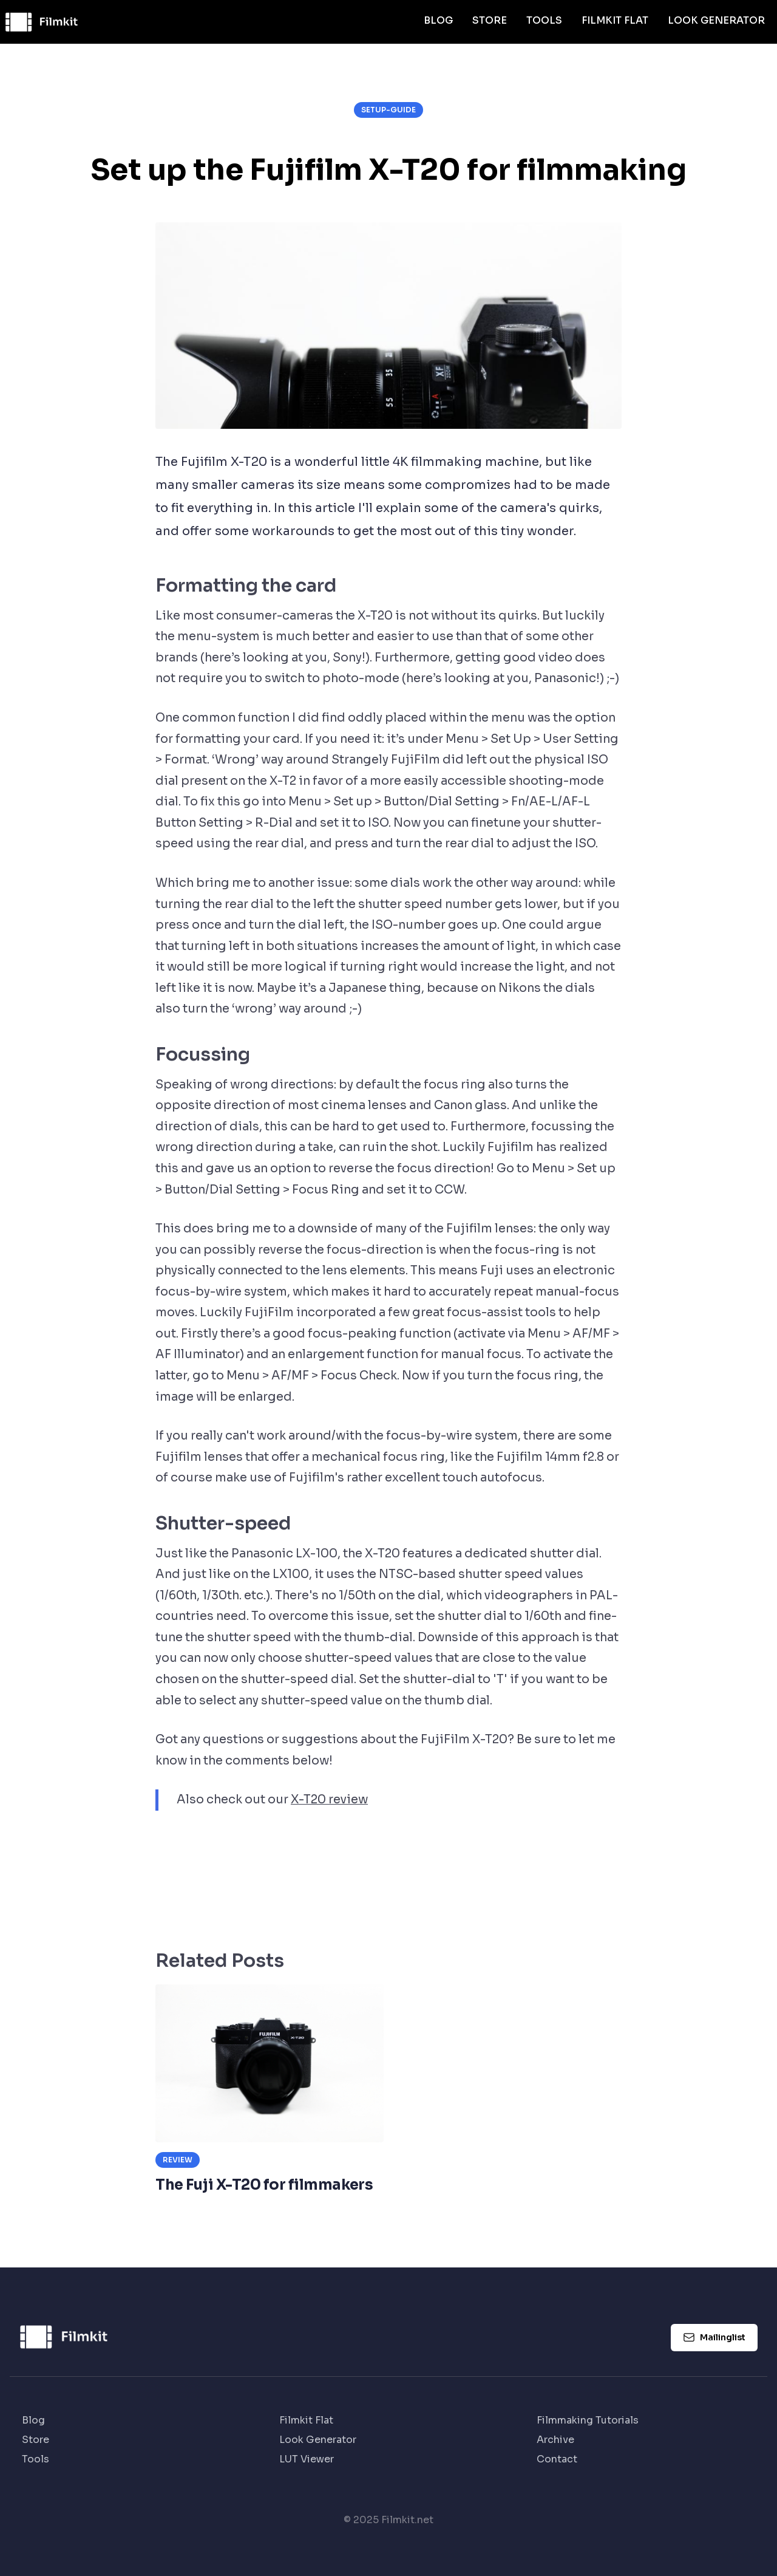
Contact (557, 2459)
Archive (555, 2439)
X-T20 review (329, 1799)
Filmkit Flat (615, 20)
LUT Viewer (306, 2459)
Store (489, 20)
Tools (544, 20)
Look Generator (716, 20)
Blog (438, 20)
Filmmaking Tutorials (588, 2420)
